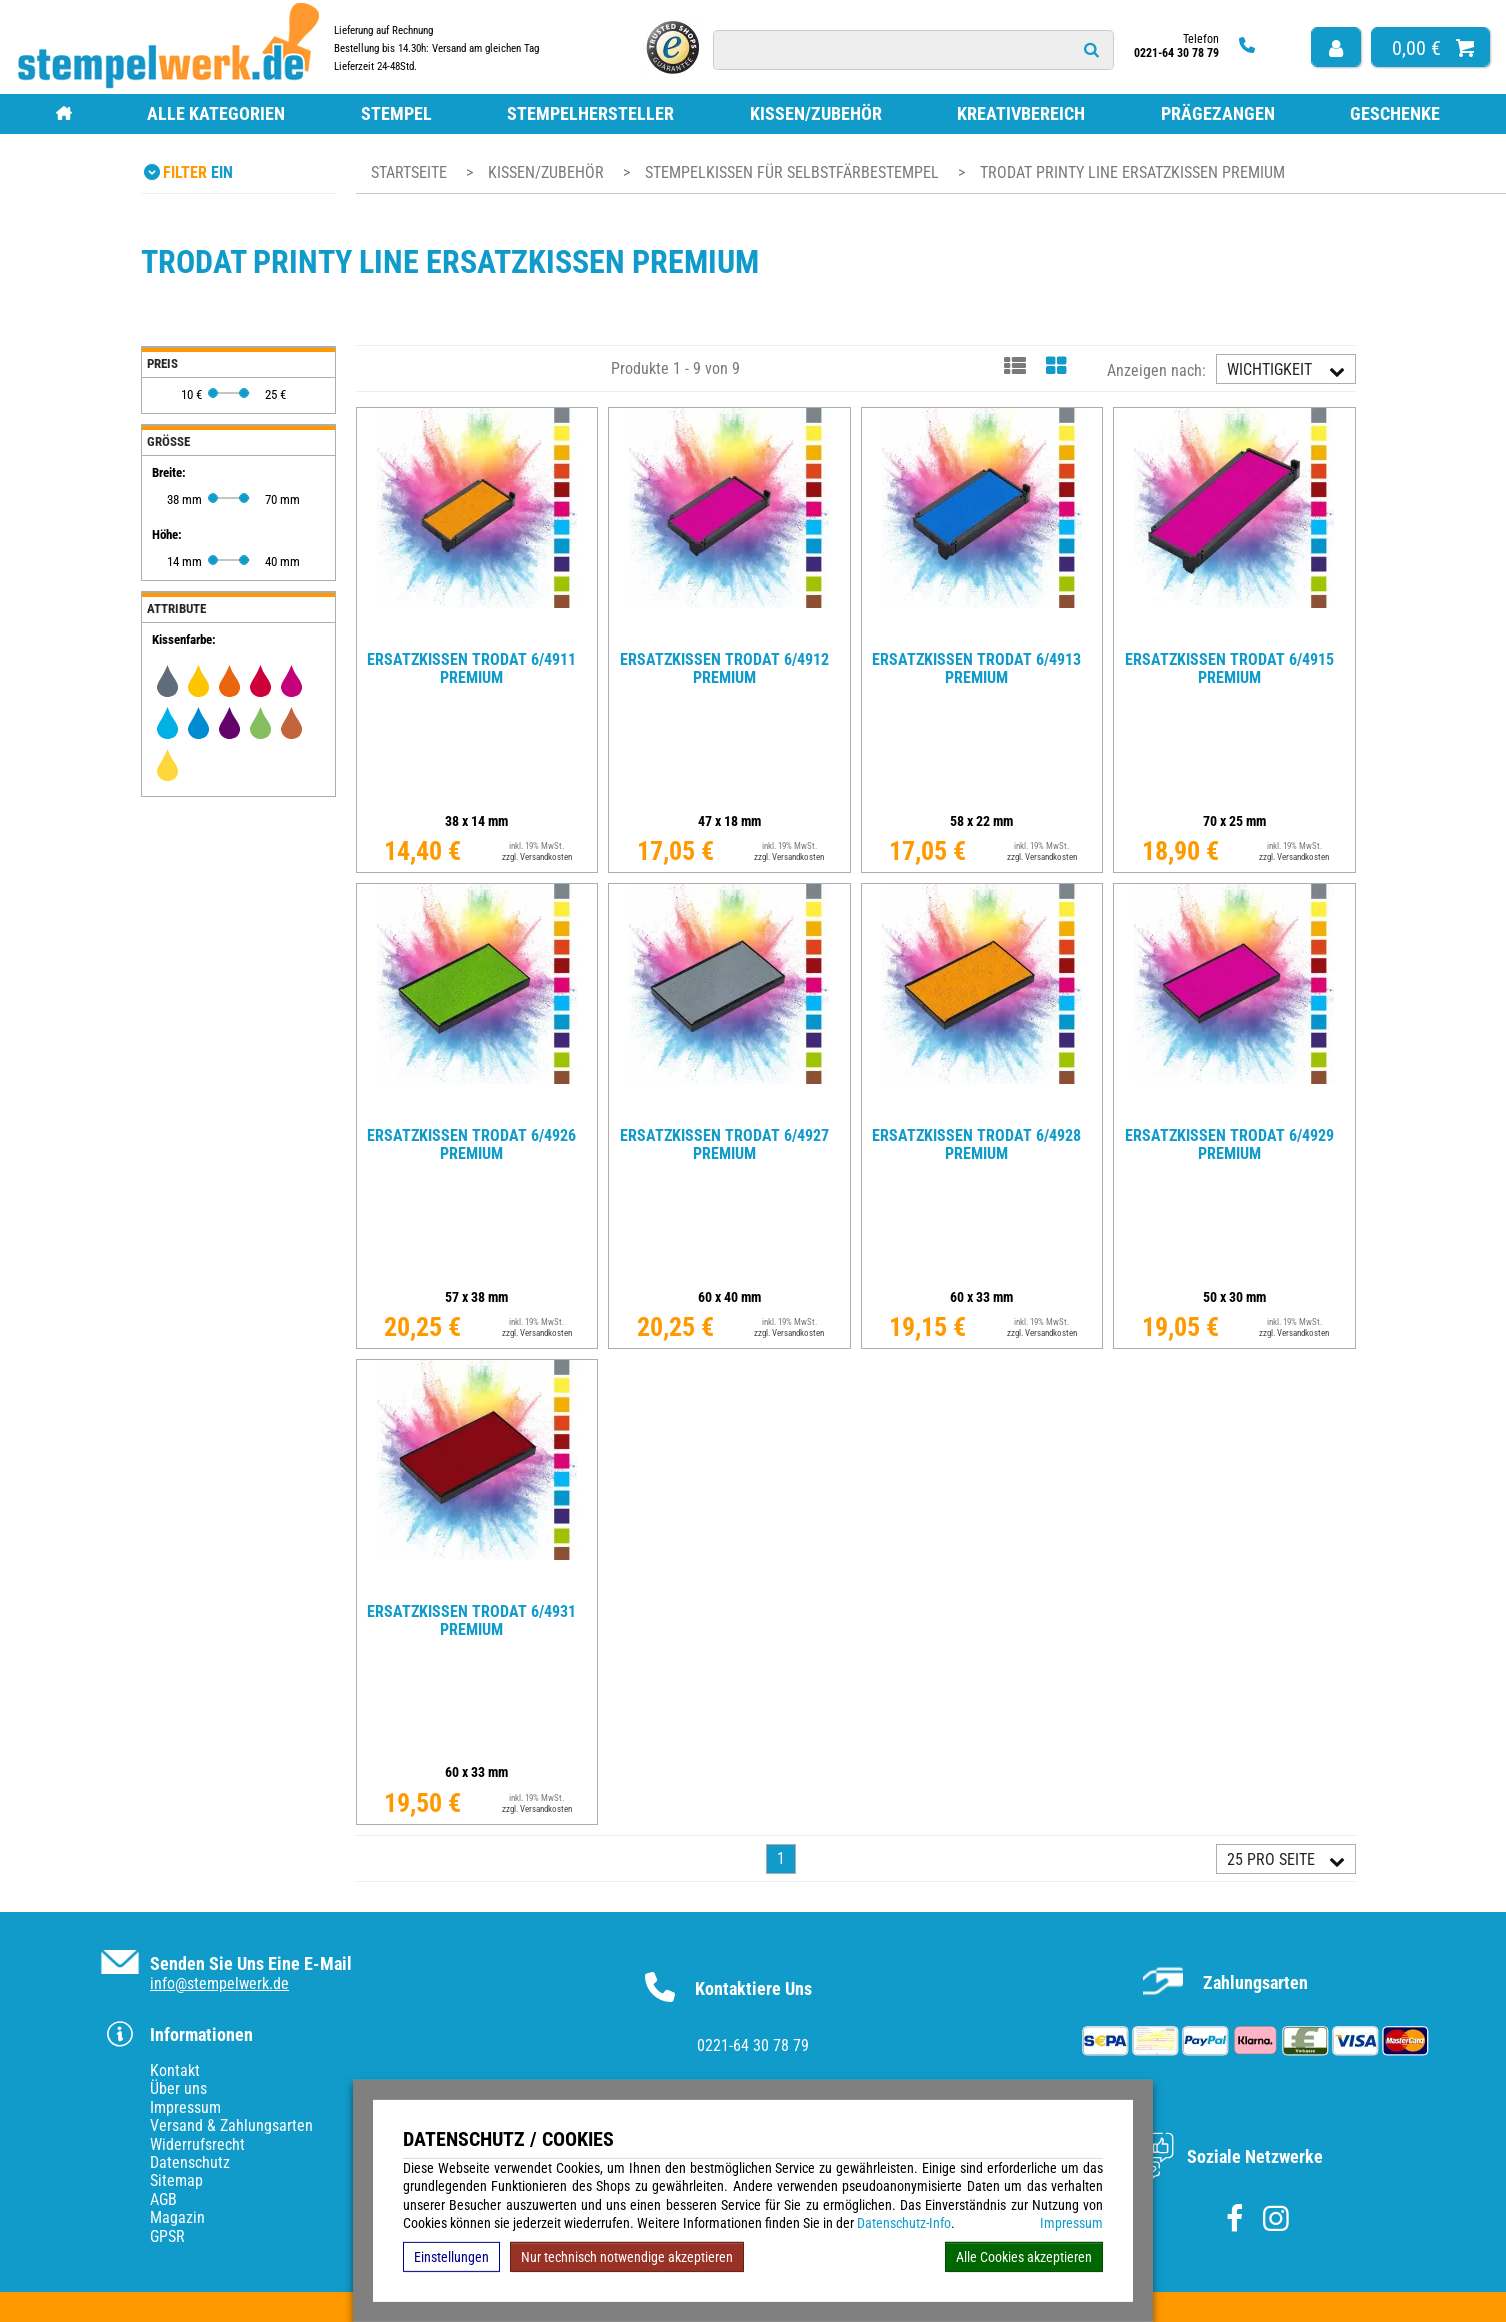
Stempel (396, 113)
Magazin (177, 2217)
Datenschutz (190, 2162)
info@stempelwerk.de (219, 1983)
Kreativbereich (1021, 113)
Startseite (409, 172)
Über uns (178, 2088)
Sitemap (176, 2180)
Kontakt (175, 2070)
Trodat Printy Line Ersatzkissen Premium (1132, 172)
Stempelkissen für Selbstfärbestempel (794, 172)
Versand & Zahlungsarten (231, 2125)
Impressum (1071, 2223)
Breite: (169, 472)
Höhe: (167, 534)
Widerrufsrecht (197, 2144)
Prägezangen (1218, 113)
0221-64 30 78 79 (753, 2045)
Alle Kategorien (216, 113)
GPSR (167, 2236)
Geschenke (1395, 113)
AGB (163, 2199)
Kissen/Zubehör (816, 113)
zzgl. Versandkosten (537, 857)
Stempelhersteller (590, 113)
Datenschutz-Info (904, 2223)
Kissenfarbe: (184, 639)
